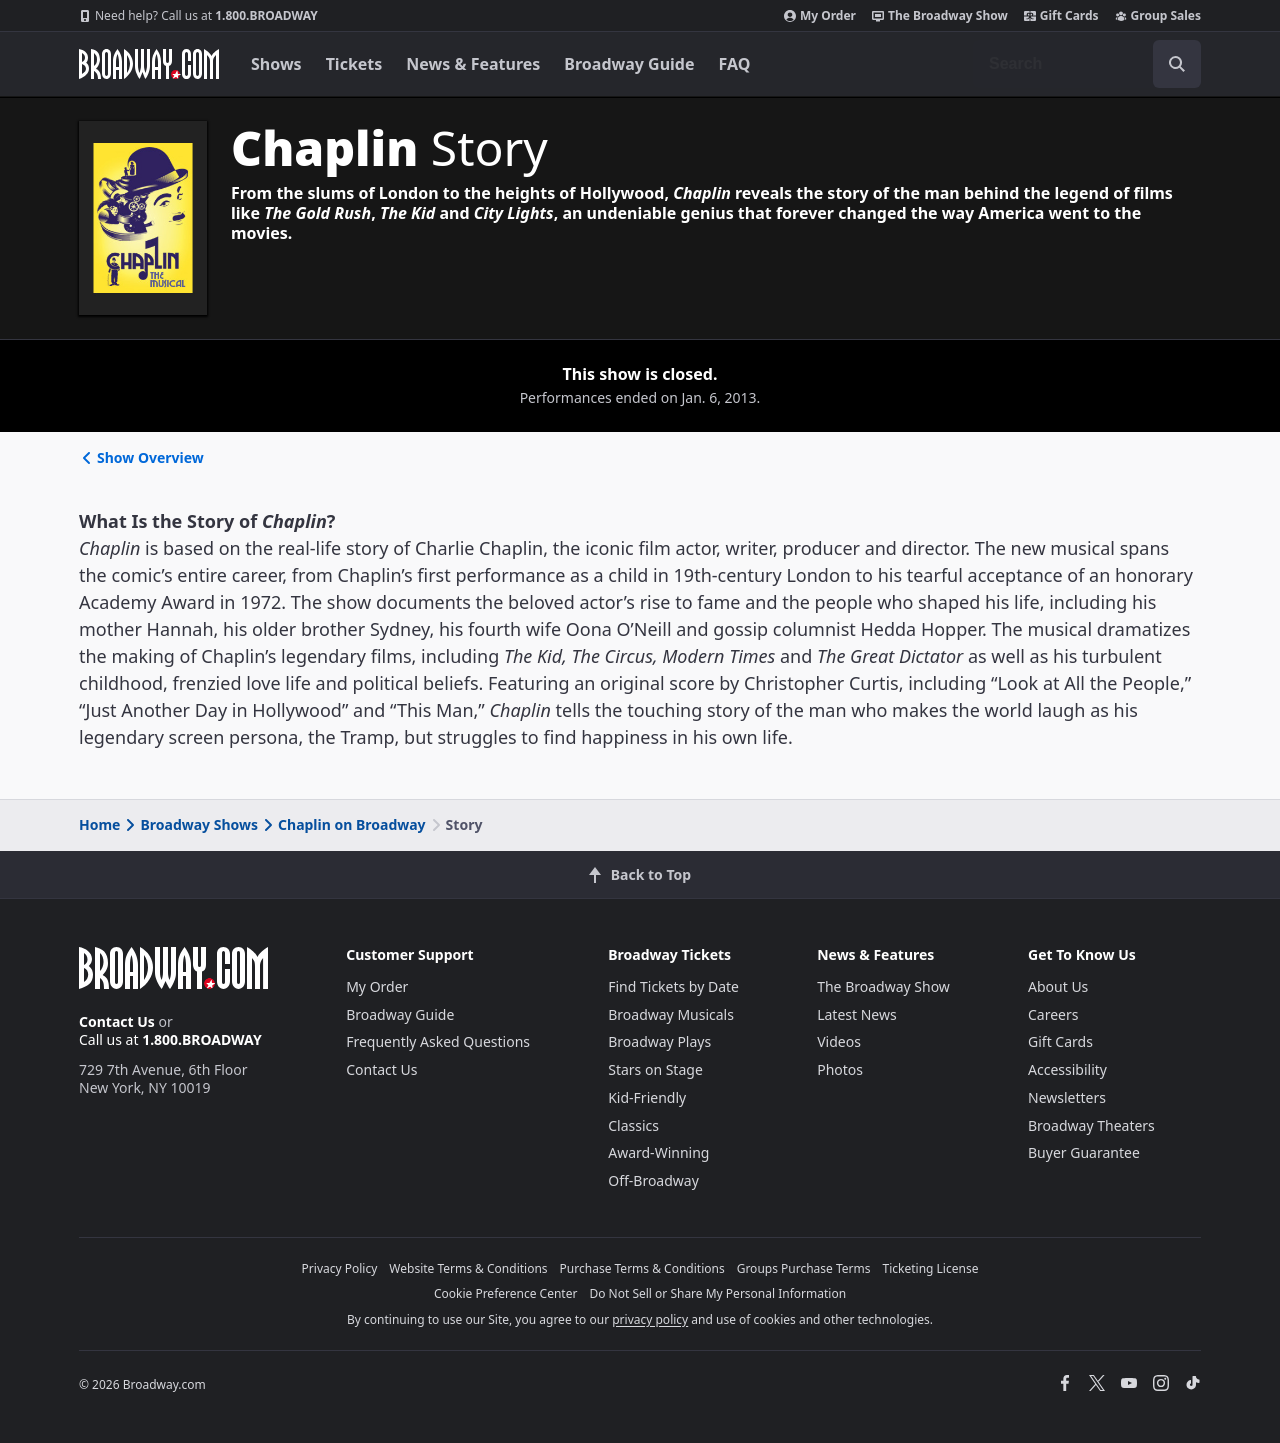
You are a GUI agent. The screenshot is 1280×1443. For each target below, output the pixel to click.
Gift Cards (1061, 16)
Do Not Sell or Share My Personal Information (717, 1293)
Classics (633, 1125)
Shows (276, 64)
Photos (840, 1069)
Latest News (857, 1014)
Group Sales (1158, 16)
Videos (839, 1041)
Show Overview (141, 457)
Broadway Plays (659, 1041)
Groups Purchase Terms (804, 1268)
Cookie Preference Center (506, 1293)
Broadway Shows (190, 824)
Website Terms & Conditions (468, 1268)
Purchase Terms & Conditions (642, 1268)
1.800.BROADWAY (198, 16)
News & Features (473, 64)
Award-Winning (658, 1152)
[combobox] (1087, 64)
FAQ (735, 64)
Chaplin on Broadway (343, 824)
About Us (1058, 986)
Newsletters (1067, 1097)
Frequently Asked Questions (438, 1041)
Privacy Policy (340, 1268)
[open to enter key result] (1177, 64)
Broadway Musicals (671, 1014)
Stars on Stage (655, 1069)
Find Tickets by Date (673, 986)
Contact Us (117, 1021)
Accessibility (1067, 1069)
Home (99, 824)
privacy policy (650, 1319)
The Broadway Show (940, 16)
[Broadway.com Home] (149, 64)
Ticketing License (931, 1268)
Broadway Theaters (1091, 1125)
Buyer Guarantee (1084, 1152)
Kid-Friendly (647, 1097)
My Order (820, 16)
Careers (1053, 1014)
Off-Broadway (653, 1180)
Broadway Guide (629, 64)
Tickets (354, 64)
